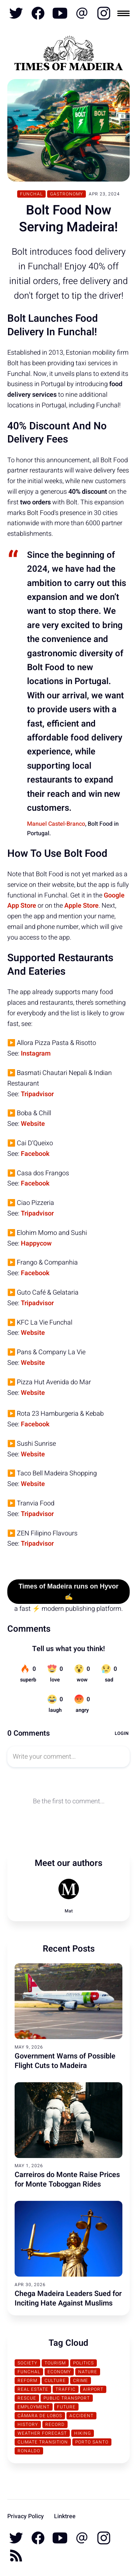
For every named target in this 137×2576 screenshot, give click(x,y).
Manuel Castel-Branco (56, 824)
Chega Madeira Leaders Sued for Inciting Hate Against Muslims (68, 2298)
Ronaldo (29, 2451)
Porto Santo (92, 2442)
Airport (93, 2389)
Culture (55, 2380)
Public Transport (66, 2398)
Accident (81, 2415)
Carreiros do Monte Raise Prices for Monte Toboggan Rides (67, 2179)
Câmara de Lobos (40, 2415)
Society (27, 2363)
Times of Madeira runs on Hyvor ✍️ (69, 1592)
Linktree (65, 2516)
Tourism (55, 2363)
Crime (80, 2380)
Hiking (82, 2433)
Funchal (31, 194)
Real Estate (33, 2389)
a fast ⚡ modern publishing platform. (68, 1609)
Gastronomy (66, 194)
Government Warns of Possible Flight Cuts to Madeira (65, 2061)
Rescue (27, 2398)
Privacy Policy (25, 2516)
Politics (83, 2363)
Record (55, 2424)
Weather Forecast (42, 2433)
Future (66, 2407)
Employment (34, 2407)
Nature (87, 2371)
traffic (66, 2389)
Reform (27, 2380)
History (28, 2424)
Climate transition (43, 2442)
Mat (69, 1911)
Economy (59, 2371)
